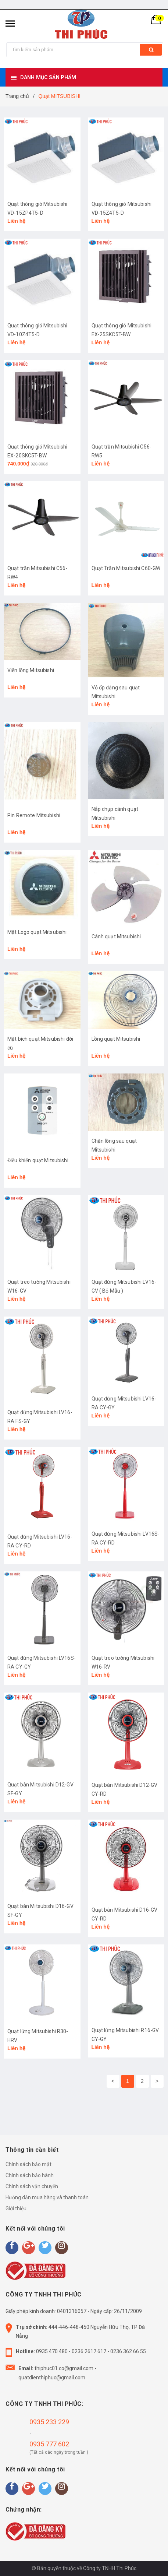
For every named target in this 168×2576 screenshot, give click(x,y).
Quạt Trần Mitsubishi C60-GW (126, 568)
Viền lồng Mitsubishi (30, 670)
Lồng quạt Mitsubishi (116, 1039)
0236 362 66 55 (128, 2351)
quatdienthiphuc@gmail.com (51, 2377)
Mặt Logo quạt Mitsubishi (37, 932)
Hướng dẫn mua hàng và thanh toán (47, 2197)
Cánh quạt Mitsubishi (116, 936)
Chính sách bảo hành (30, 2175)
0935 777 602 (49, 2444)
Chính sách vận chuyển (32, 2186)
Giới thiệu (16, 2208)
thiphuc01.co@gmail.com (64, 2368)
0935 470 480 (52, 2351)
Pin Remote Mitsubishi (33, 815)
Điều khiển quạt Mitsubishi (37, 1160)
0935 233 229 (49, 2422)
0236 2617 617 (89, 2351)
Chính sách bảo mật (28, 2164)
